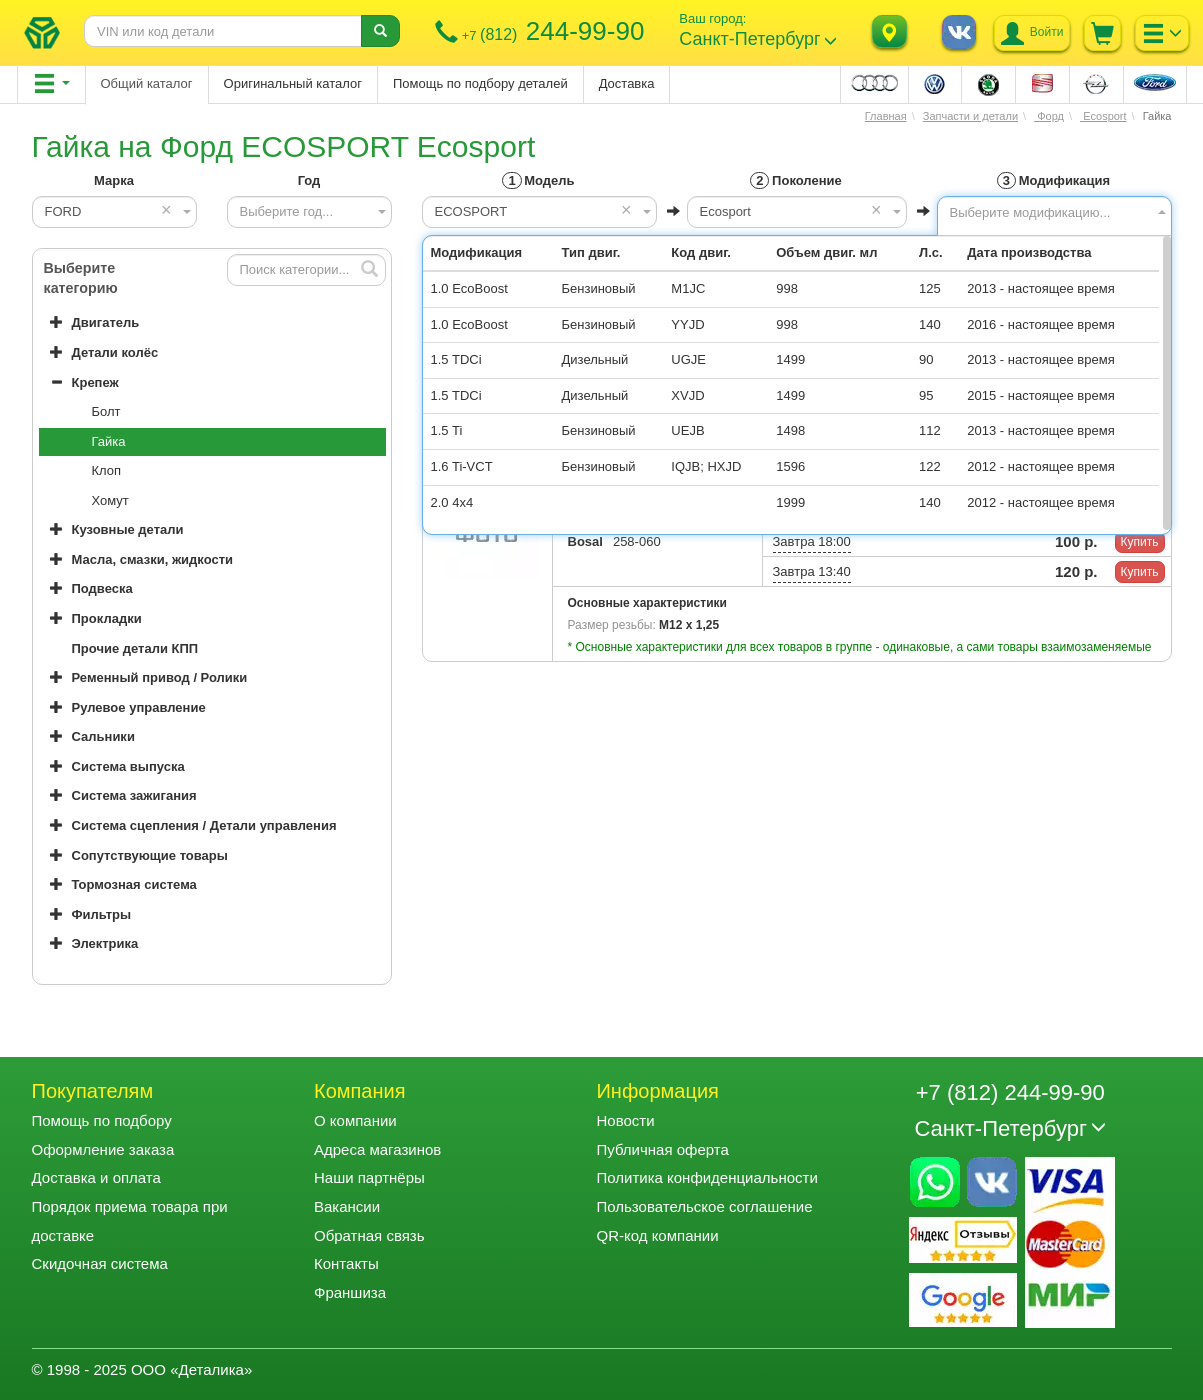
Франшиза (350, 1292)
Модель (538, 180)
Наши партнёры (369, 1177)
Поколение (795, 180)
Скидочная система (100, 1263)
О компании (355, 1120)
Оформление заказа (103, 1149)
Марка (114, 180)
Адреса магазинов (377, 1149)
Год (309, 180)
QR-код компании (657, 1235)
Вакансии (347, 1206)
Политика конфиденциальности (706, 1177)
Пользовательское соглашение (704, 1206)
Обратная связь (369, 1235)
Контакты (346, 1263)
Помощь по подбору (102, 1120)
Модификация (1053, 180)
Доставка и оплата (96, 1177)
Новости (625, 1120)
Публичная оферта (662, 1149)
